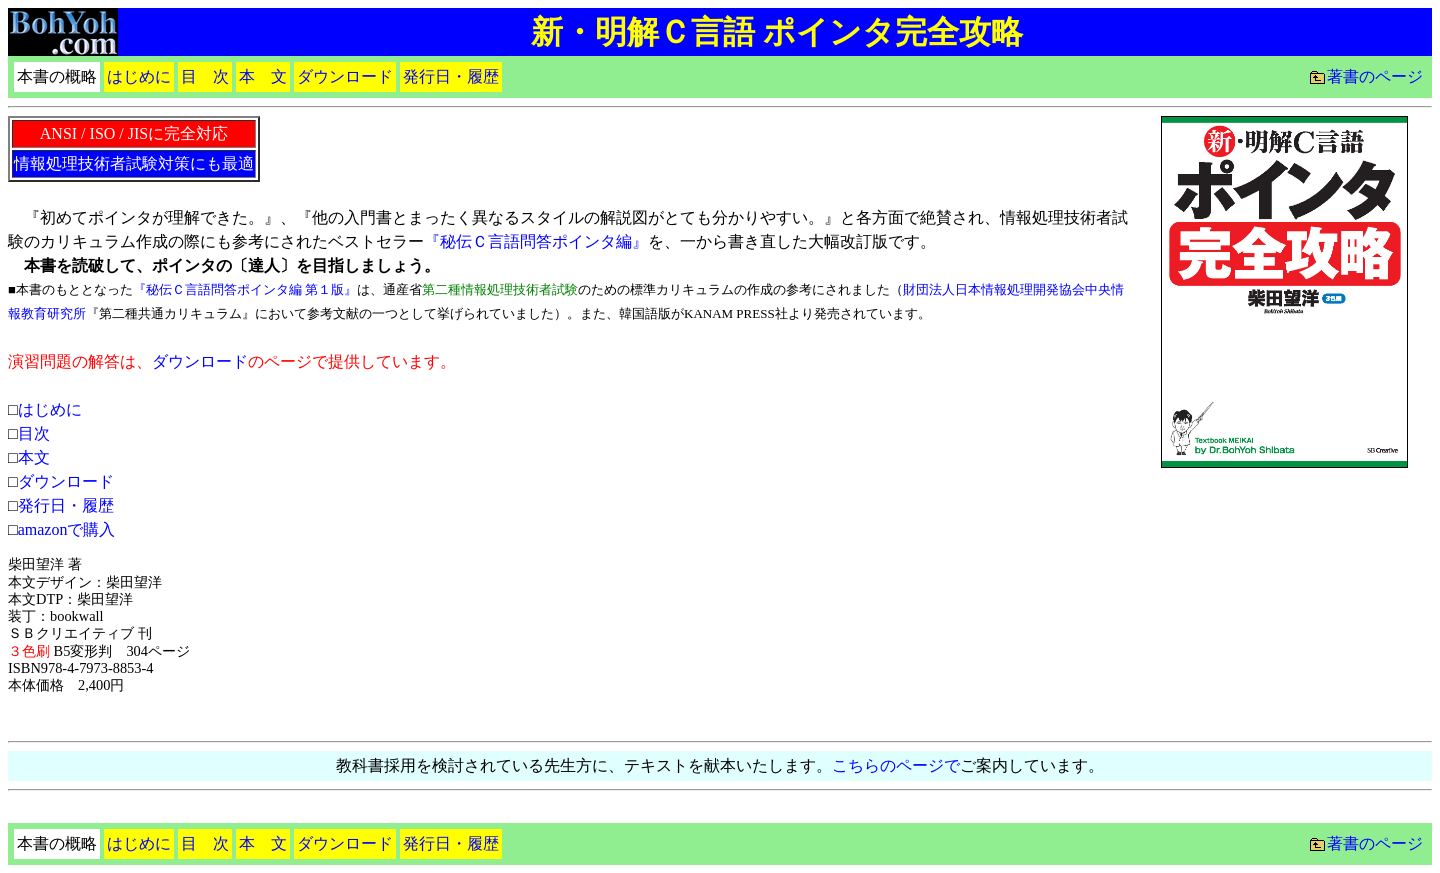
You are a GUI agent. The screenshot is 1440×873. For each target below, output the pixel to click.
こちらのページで (896, 765)
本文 (34, 457)
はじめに (50, 409)
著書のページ (1375, 76)
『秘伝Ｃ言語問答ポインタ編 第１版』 (245, 289)
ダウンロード (200, 361)
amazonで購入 (67, 529)
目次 (34, 433)
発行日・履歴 (66, 505)
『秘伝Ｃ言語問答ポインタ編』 (536, 241)
